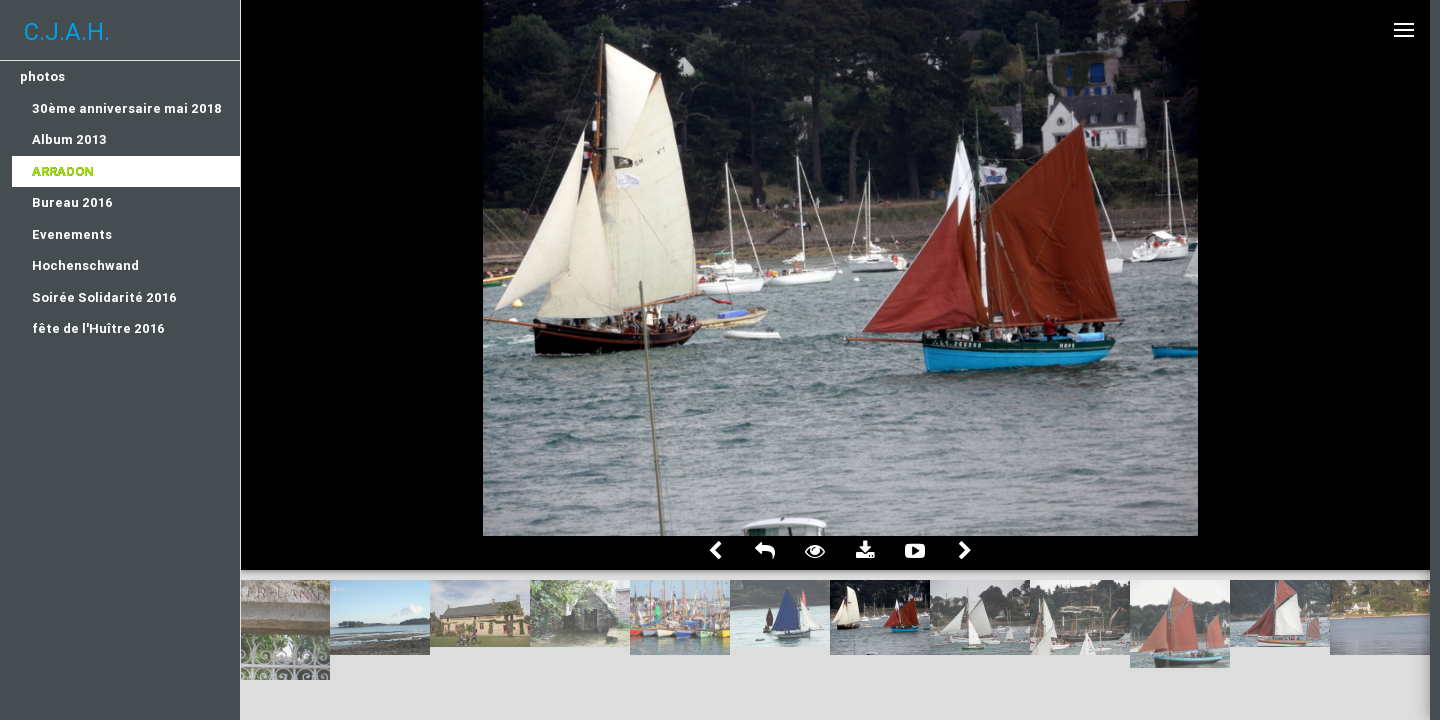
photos (42, 76)
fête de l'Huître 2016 (98, 328)
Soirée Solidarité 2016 (104, 297)
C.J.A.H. (67, 31)
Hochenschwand (85, 265)
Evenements (72, 234)
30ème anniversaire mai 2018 (127, 108)
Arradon (63, 171)
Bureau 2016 (72, 202)
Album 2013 (69, 139)
